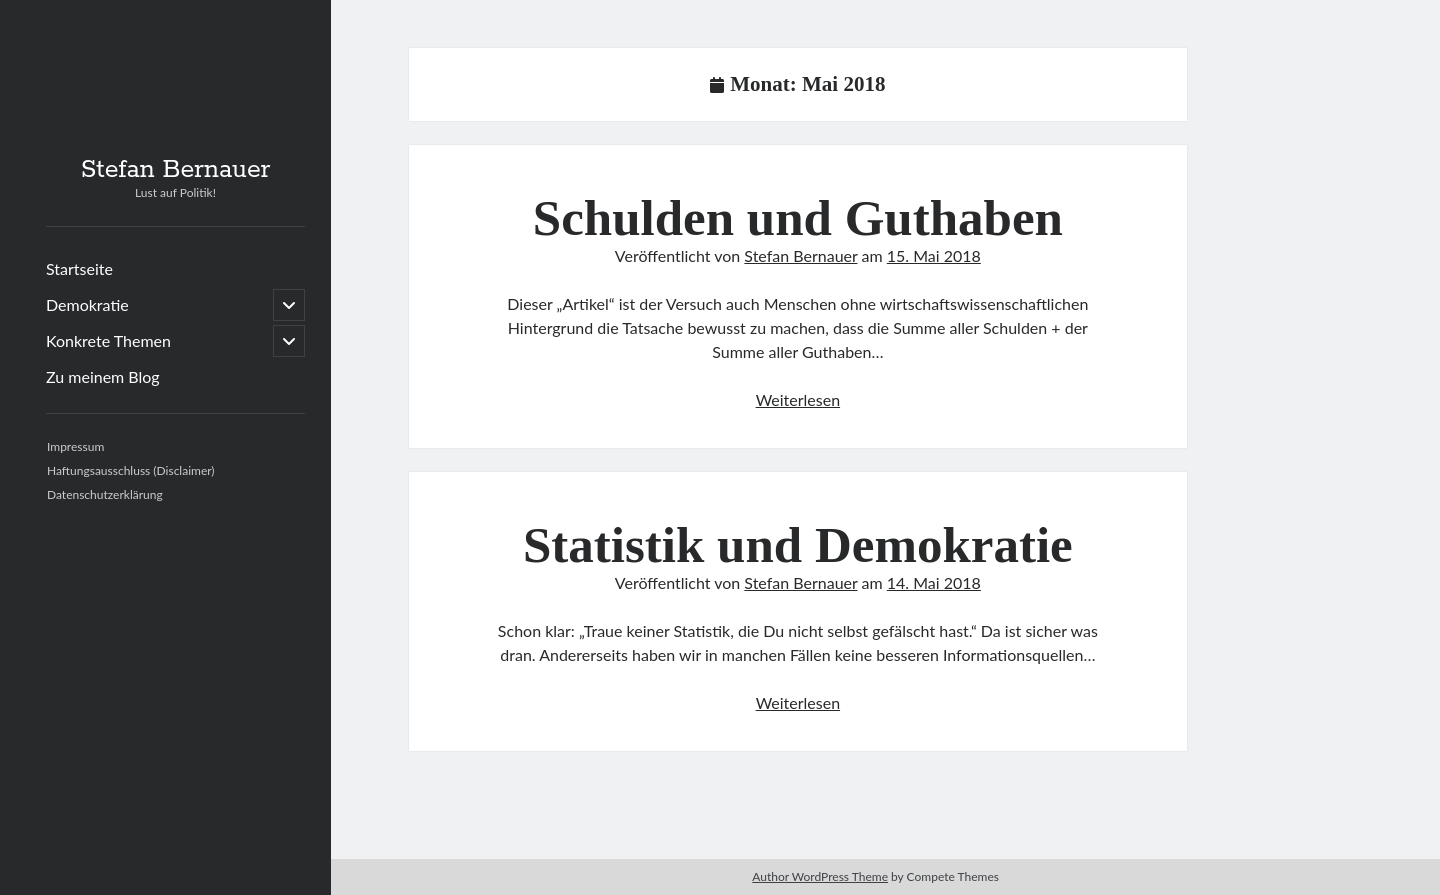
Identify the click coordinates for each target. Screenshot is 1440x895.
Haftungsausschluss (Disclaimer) (131, 470)
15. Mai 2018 (934, 255)
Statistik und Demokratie (798, 545)
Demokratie (87, 304)
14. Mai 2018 (934, 582)
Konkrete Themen (108, 340)
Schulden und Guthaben (798, 218)
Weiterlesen (798, 399)
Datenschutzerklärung (105, 494)
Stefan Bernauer (176, 170)
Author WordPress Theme (820, 876)
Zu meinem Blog (103, 376)
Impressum (75, 446)
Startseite (79, 268)
